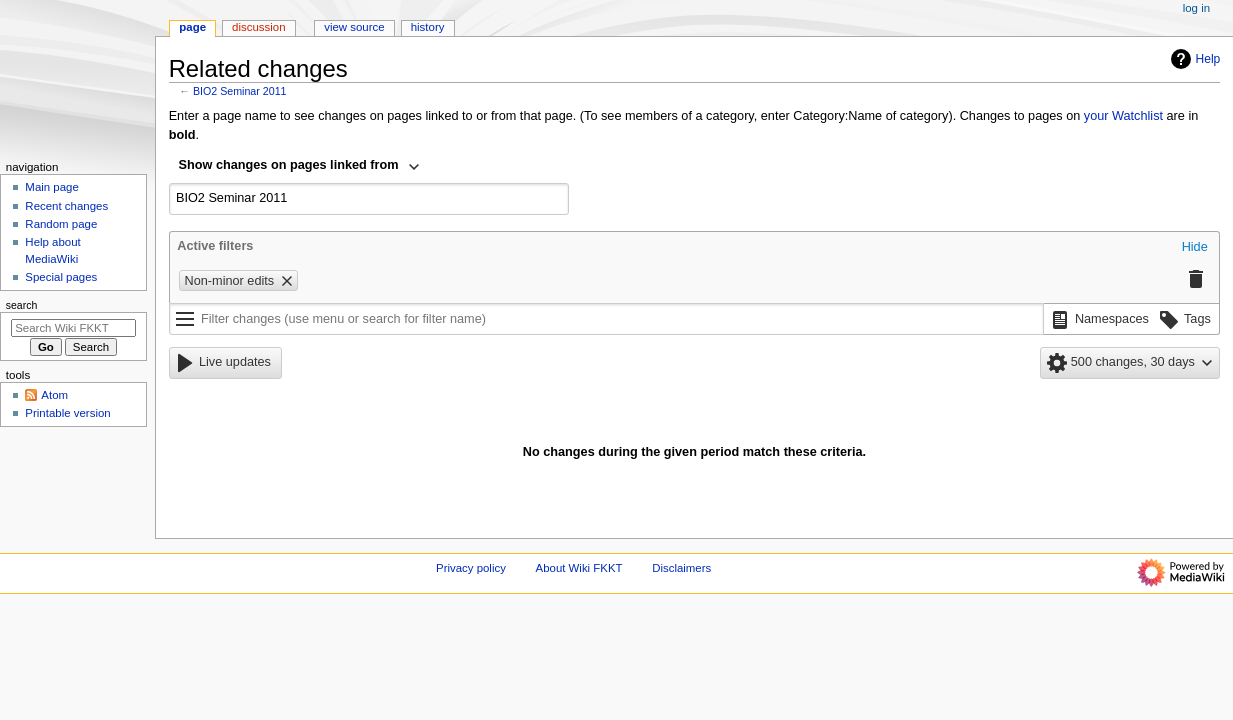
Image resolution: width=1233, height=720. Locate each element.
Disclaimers (681, 568)
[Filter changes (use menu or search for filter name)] (606, 319)
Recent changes (66, 206)
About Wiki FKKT (579, 568)
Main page (52, 187)
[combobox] (300, 167)
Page (192, 27)
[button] (1195, 248)
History (428, 27)
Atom (54, 395)
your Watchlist (1123, 116)
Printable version (67, 413)
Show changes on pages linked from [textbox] (289, 165)
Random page (61, 224)
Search (22, 305)
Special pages (61, 277)
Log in (1196, 8)
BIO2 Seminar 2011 (240, 91)
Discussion (258, 27)
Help (1193, 59)
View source (354, 27)
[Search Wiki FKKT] (73, 328)
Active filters (215, 246)
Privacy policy (471, 568)
